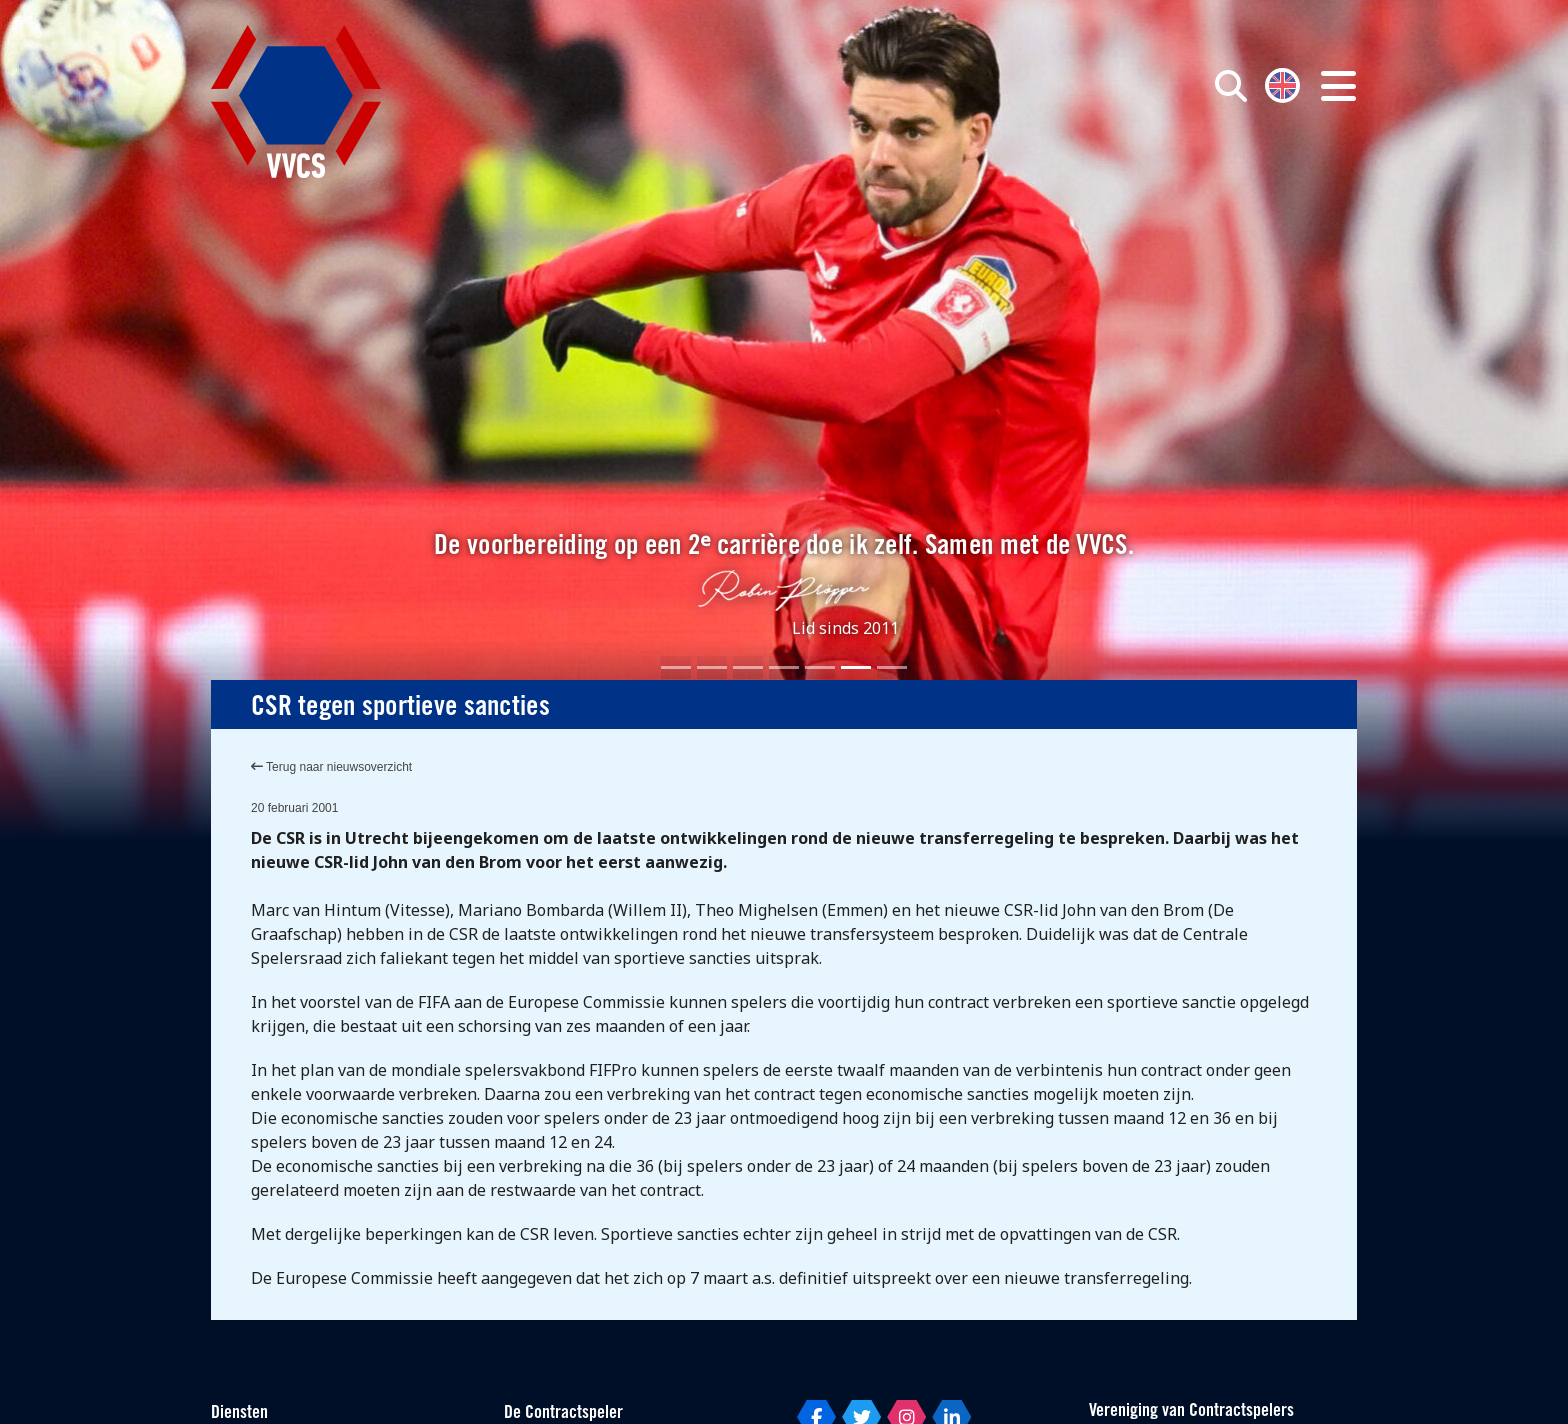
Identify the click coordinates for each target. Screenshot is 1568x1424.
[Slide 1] (676, 667)
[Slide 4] (784, 667)
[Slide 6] (856, 667)
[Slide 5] (820, 667)
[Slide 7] (892, 667)
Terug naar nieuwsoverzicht (331, 767)
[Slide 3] (748, 667)
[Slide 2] (712, 667)
